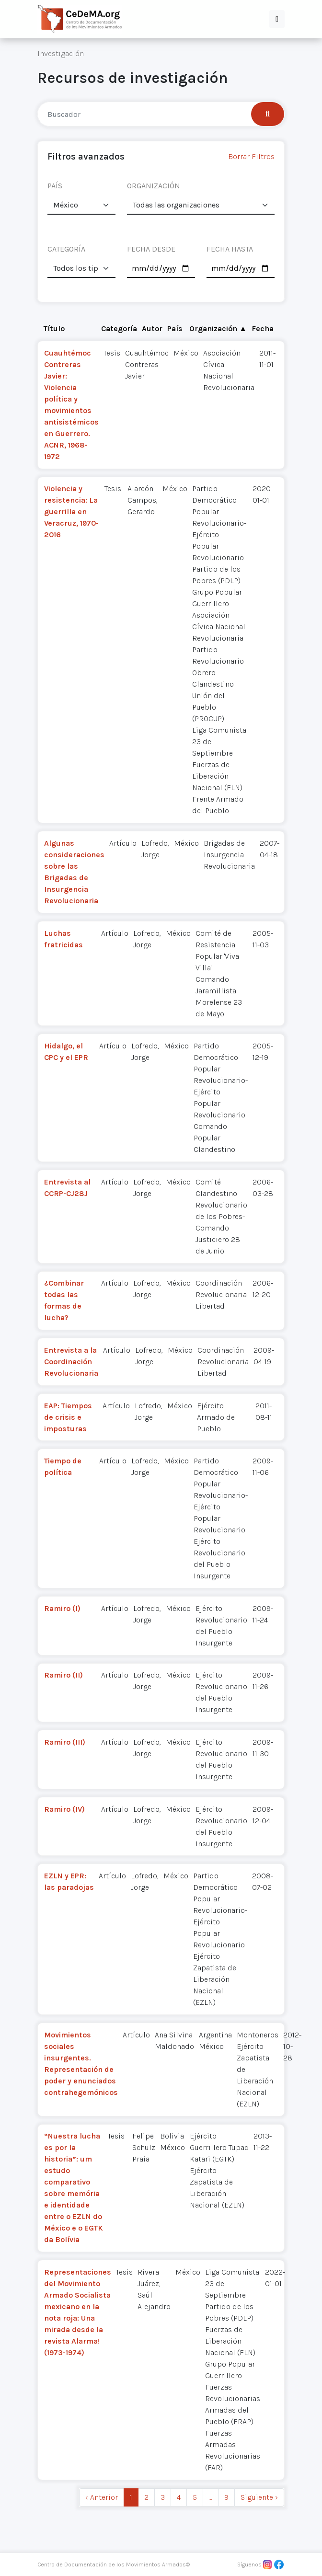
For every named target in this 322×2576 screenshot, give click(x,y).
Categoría (119, 328)
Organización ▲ (218, 328)
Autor (152, 328)
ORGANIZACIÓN (153, 185)
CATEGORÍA (66, 248)
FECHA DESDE (151, 248)
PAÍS (54, 185)
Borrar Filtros (251, 156)
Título (54, 328)
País (175, 328)
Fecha (263, 328)
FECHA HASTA (230, 248)
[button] (277, 19)
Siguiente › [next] (259, 2497)
